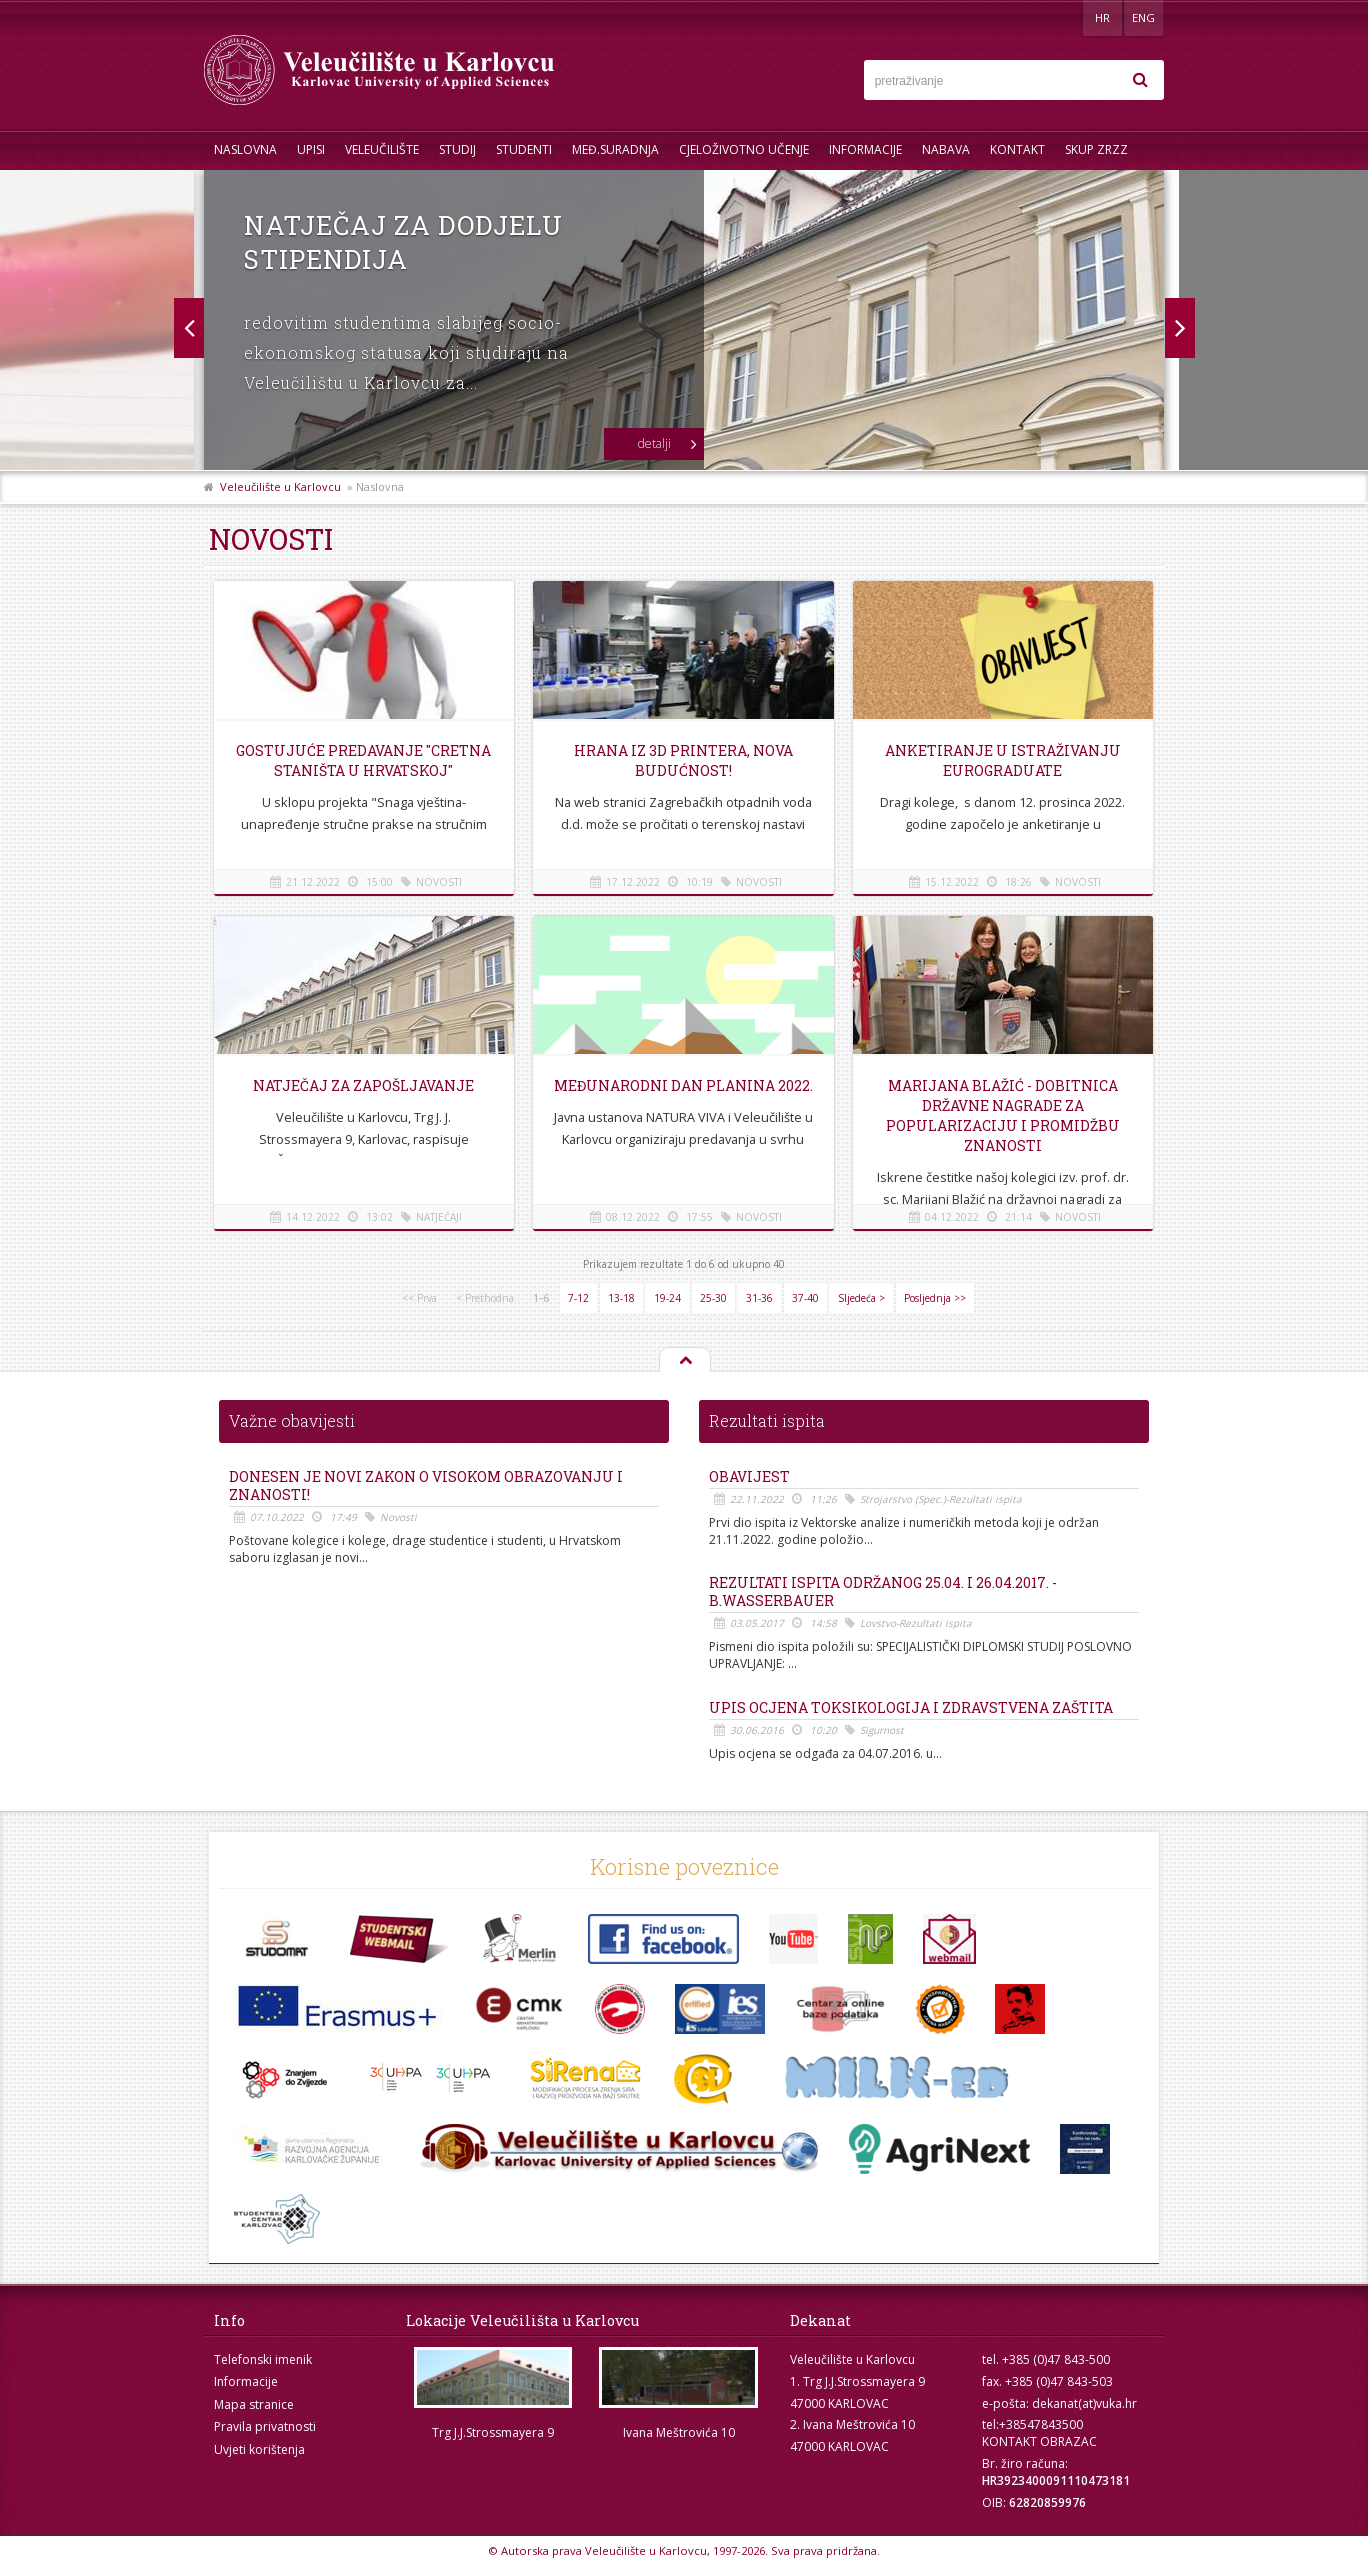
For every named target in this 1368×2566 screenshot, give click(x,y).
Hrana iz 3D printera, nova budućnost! (683, 760)
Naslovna (245, 149)
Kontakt (1017, 149)
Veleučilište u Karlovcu (280, 486)
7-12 (578, 1298)
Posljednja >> (935, 1298)
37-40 (805, 1298)
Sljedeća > (861, 1298)
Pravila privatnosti (265, 2426)
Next (188, 328)
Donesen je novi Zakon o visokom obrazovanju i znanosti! (426, 1486)
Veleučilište (382, 149)
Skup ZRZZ (1096, 149)
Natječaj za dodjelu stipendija (403, 242)
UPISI (311, 149)
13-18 (621, 1298)
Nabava (946, 149)
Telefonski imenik (263, 2359)
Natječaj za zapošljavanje (363, 1085)
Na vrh (684, 1361)
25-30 (713, 1298)
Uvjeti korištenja (259, 2449)
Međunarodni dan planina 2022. (683, 1085)
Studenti (524, 149)
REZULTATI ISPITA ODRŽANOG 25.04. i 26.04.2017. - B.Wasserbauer (883, 1592)
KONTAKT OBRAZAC (1039, 2441)
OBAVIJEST (749, 1477)
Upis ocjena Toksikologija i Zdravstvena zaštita (911, 1708)
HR (1102, 17)
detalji (654, 443)
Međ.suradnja (615, 149)
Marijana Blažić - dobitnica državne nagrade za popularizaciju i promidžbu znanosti (1003, 1115)
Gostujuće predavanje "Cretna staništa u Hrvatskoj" (363, 760)
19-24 (667, 1298)
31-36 (759, 1298)
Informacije (865, 149)
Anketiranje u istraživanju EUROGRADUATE (1003, 760)
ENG (1143, 17)
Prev (1179, 328)
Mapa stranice (254, 2404)
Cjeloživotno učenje (744, 149)
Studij (457, 149)
